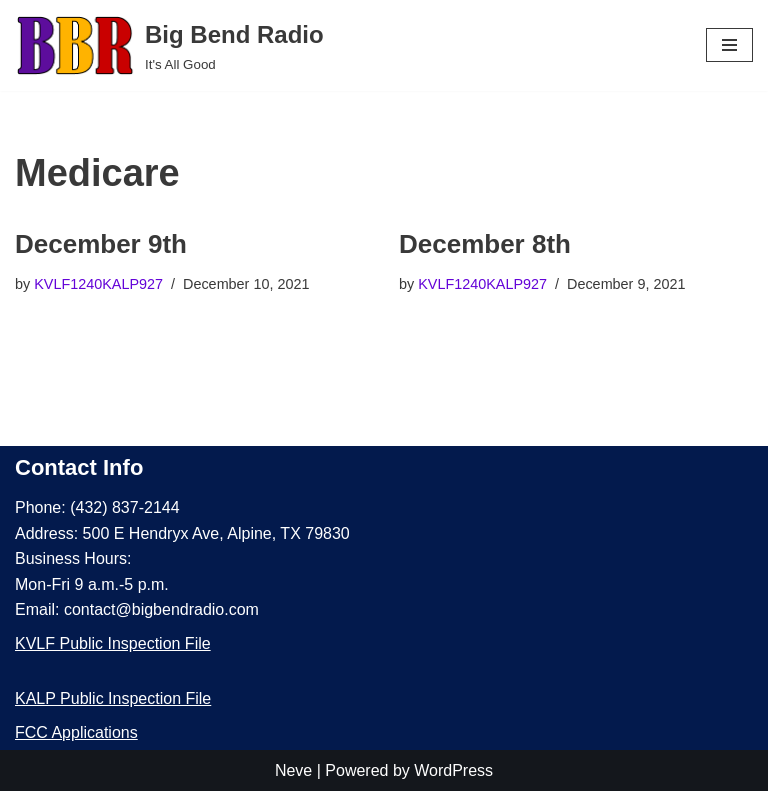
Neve (293, 770)
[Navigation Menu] (729, 45)
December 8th (485, 244)
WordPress (453, 770)
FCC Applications (76, 732)
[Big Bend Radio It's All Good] (169, 45)
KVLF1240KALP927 (98, 284)
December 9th (101, 244)
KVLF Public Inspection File (113, 643)
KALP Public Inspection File (113, 698)
